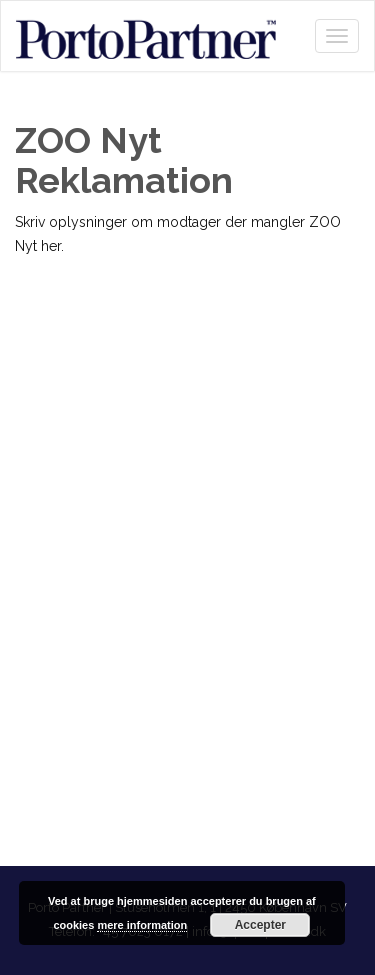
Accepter (260, 925)
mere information (142, 925)
